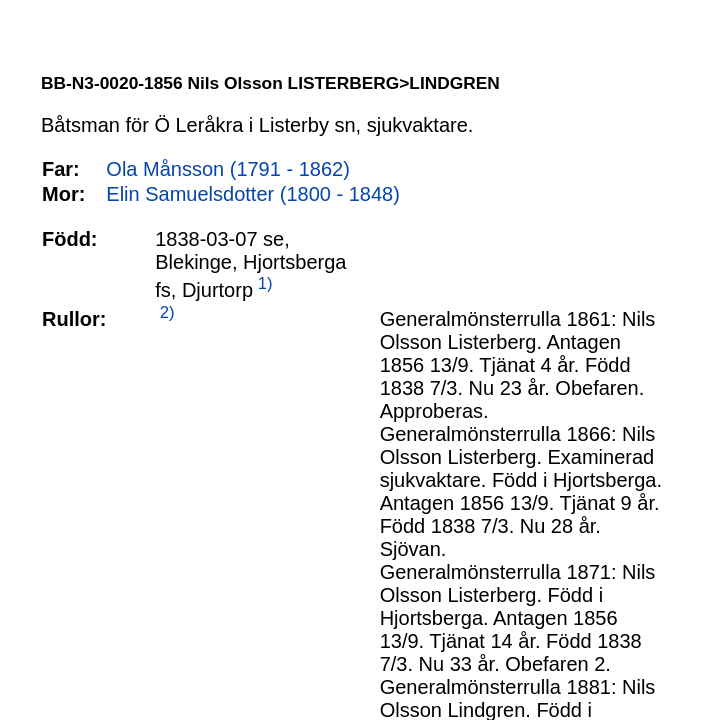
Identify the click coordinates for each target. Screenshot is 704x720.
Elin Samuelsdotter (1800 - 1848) (253, 194)
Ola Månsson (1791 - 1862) (227, 169)
